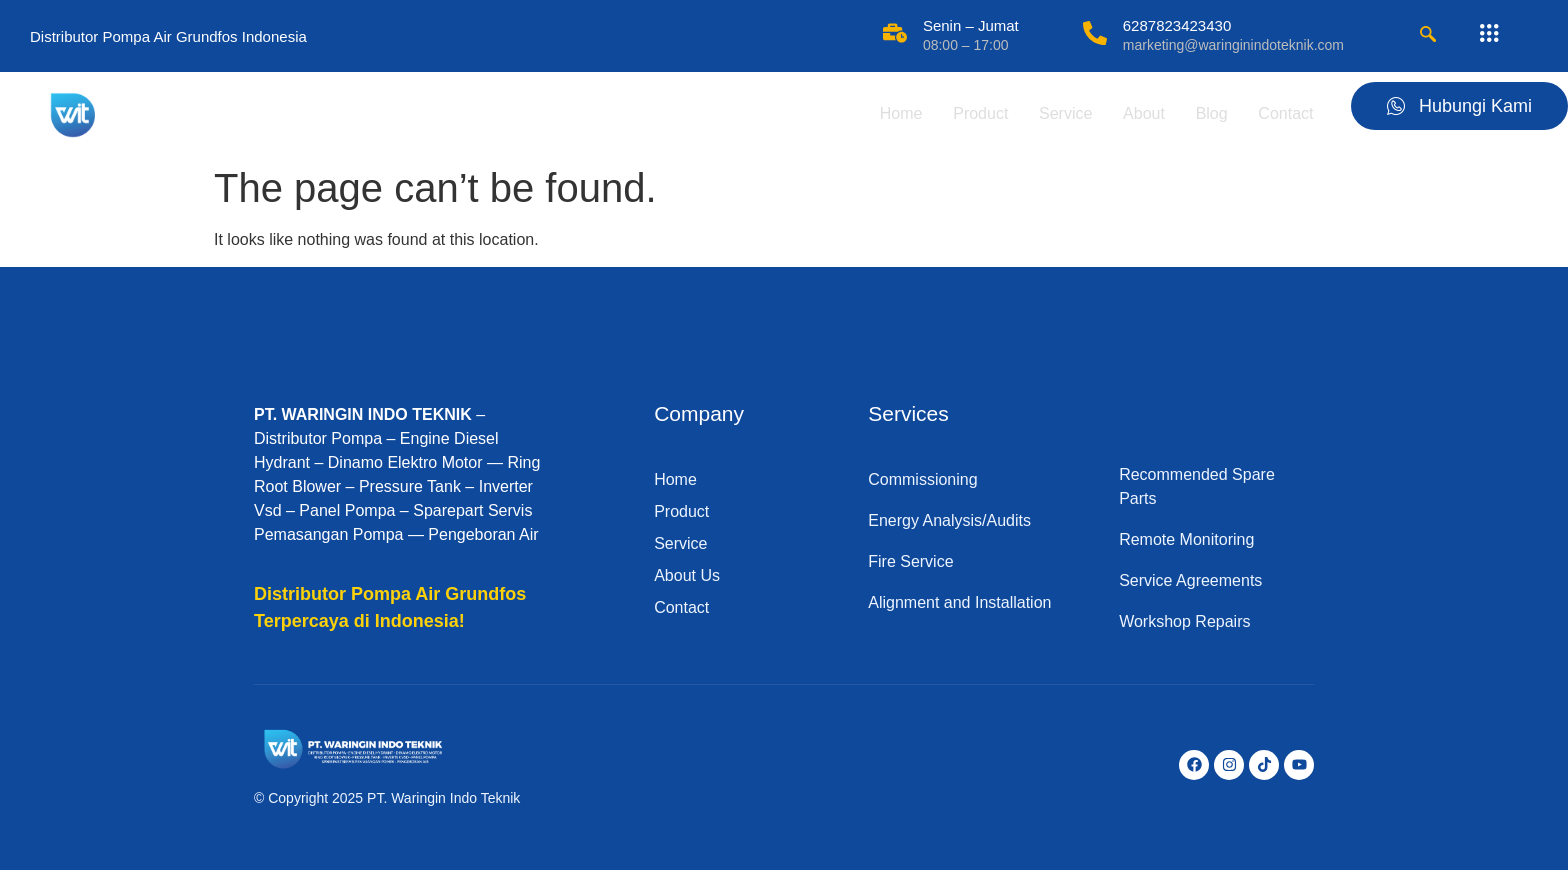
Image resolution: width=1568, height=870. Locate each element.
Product (972, 113)
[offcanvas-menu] (1489, 34)
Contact (1283, 113)
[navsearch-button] (1428, 36)
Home (892, 113)
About (1139, 113)
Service (1059, 113)
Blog (1208, 113)
